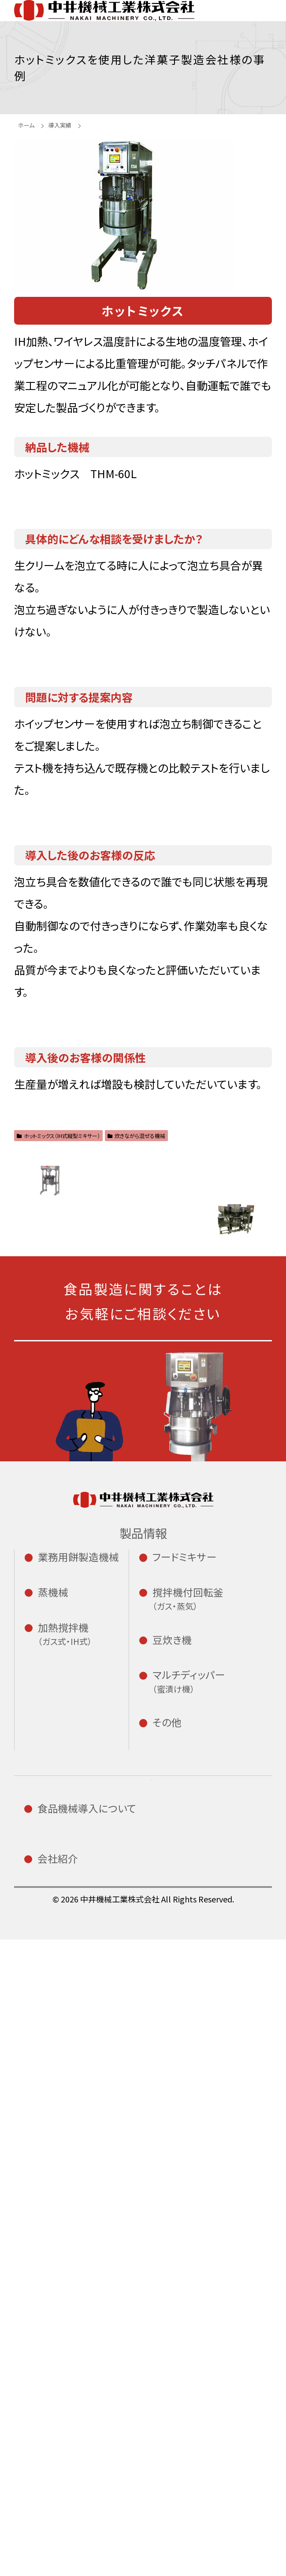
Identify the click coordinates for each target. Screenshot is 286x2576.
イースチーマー (81, 1896)
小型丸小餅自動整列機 (73, 1733)
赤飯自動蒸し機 (82, 1930)
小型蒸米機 (73, 1862)
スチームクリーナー (90, 1913)
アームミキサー (210, 1756)
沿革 (57, 2412)
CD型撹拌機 (203, 1820)
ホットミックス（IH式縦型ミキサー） (58, 1153)
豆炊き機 (196, 1872)
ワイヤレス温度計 (215, 2040)
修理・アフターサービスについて (81, 2299)
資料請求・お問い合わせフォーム (96, 2453)
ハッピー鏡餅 (76, 1810)
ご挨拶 (61, 2396)
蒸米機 (63, 1879)
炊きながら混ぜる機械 (136, 1153)
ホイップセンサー (219, 2065)
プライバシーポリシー (202, 2356)
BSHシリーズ (205, 1937)
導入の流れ (72, 2240)
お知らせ (196, 2206)
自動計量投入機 (219, 2097)
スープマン (70, 2122)
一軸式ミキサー (219, 1684)
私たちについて (80, 2362)
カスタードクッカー (90, 2068)
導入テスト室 (75, 2257)
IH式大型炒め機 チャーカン (83, 2003)
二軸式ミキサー (219, 1715)
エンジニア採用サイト (222, 2252)
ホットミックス (90, 2099)
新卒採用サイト (212, 2225)
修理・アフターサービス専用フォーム (103, 2497)
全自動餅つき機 (90, 1684)
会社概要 (67, 2378)
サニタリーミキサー (219, 1739)
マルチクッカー (90, 2037)
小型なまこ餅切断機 (77, 1767)
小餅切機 (68, 1707)
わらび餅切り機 (81, 1793)
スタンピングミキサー (204, 1998)
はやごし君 (200, 2023)
